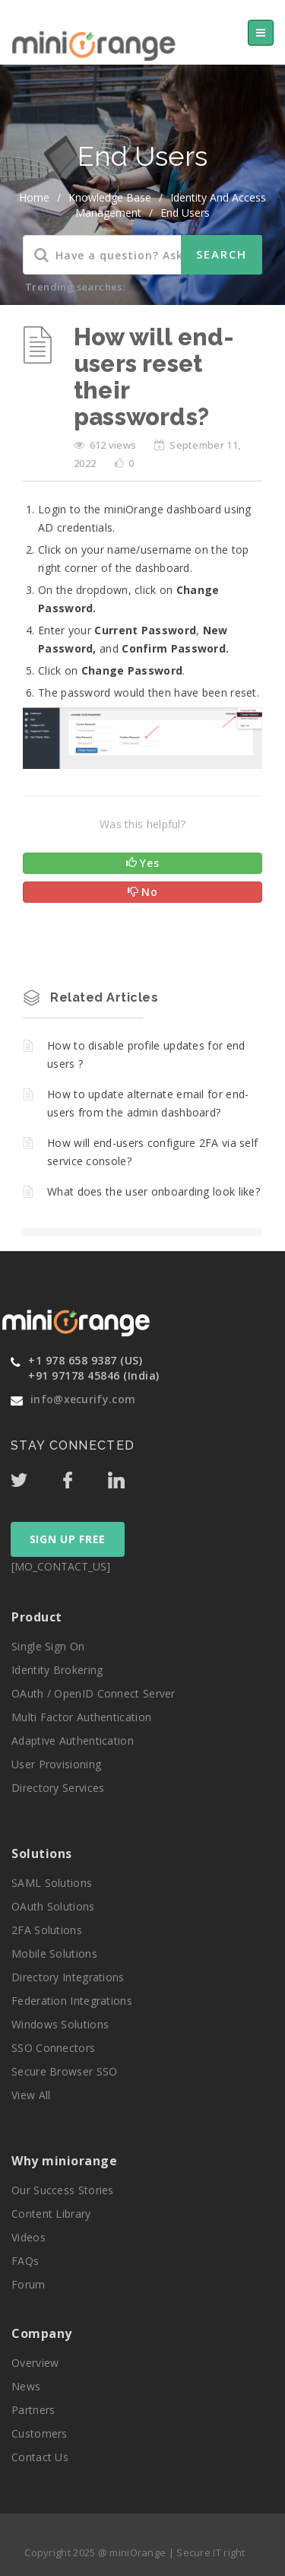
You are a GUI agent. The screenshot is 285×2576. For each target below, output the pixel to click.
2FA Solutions (46, 1930)
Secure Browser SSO (64, 2071)
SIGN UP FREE (68, 1539)
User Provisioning (56, 1764)
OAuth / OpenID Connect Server (93, 1693)
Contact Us (39, 2457)
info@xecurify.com (82, 1399)
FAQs (25, 2261)
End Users (185, 212)
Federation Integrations (71, 2000)
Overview (35, 2362)
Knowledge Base (109, 197)
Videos (28, 2237)
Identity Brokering (57, 1670)
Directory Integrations (68, 1977)
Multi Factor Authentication (81, 1717)
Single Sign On (47, 1646)
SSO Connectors (53, 2048)
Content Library (51, 2213)
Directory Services (57, 1787)
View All (30, 2095)
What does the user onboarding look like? (153, 1191)
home (34, 197)
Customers (39, 2433)
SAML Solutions (51, 1883)
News (25, 2386)
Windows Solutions (60, 2024)
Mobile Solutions (54, 1953)
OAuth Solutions (53, 1906)
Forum (28, 2284)
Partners (33, 2410)
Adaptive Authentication (72, 1740)
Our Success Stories (62, 2190)
